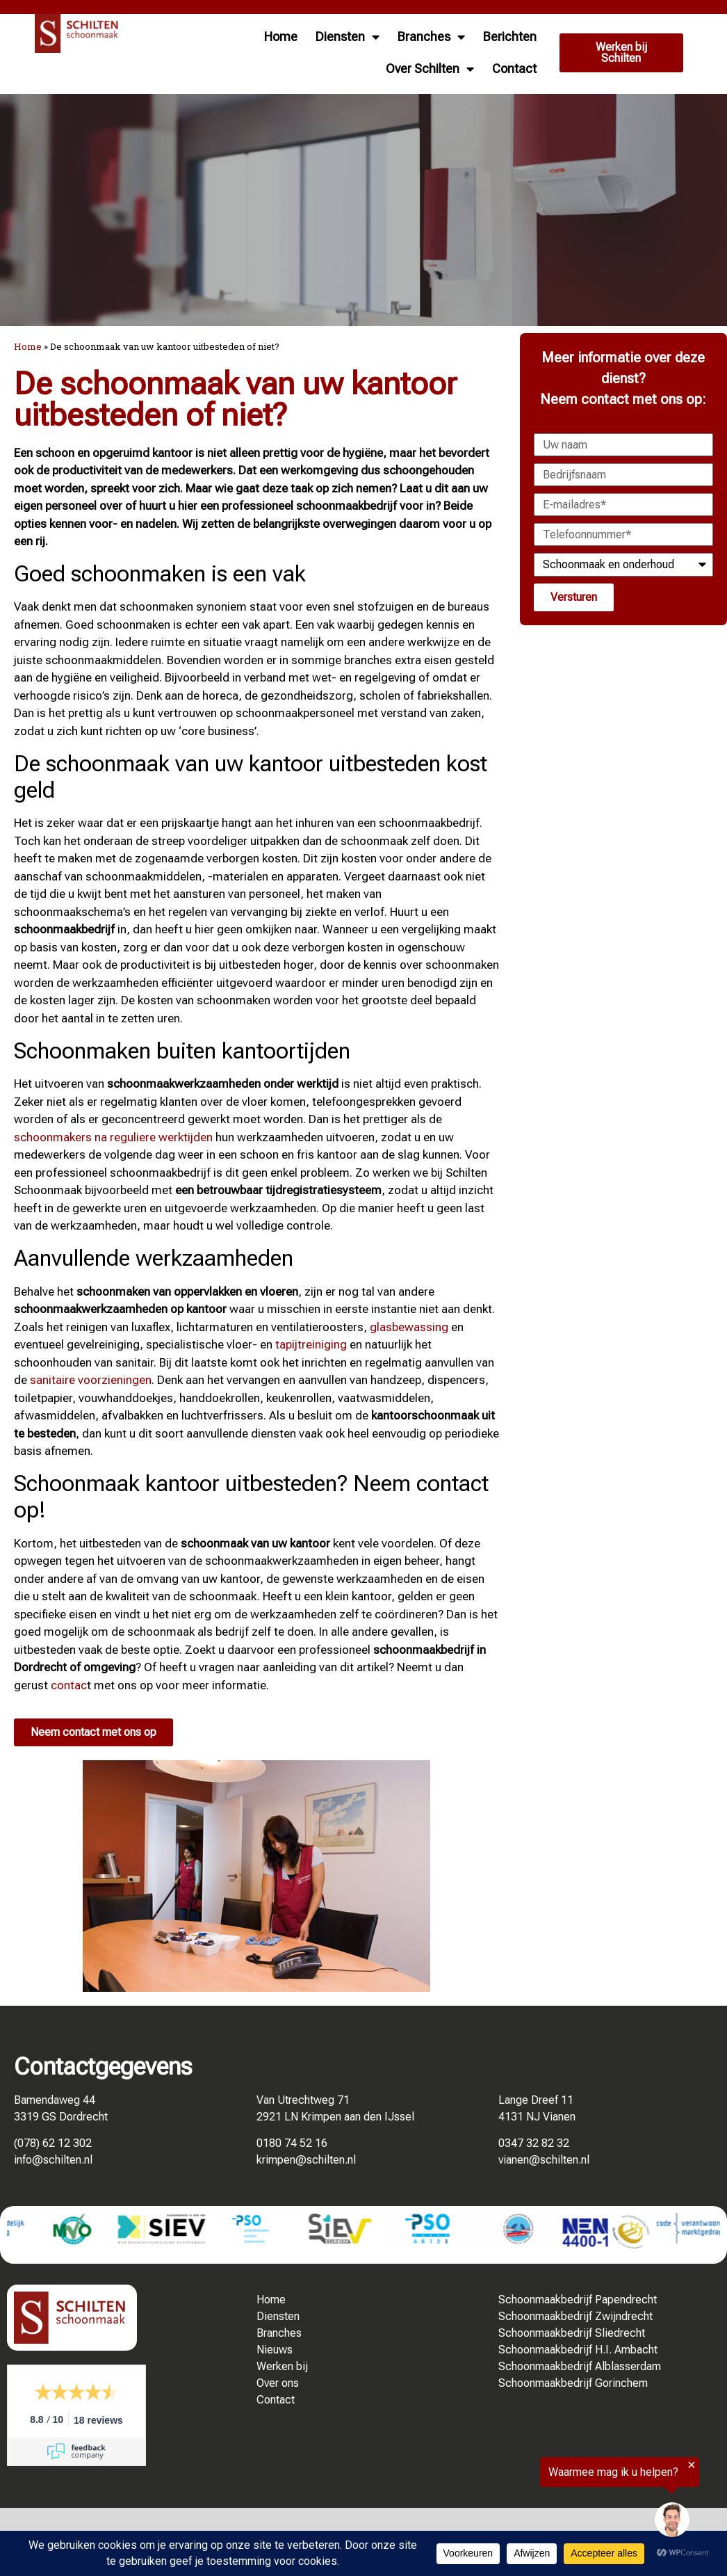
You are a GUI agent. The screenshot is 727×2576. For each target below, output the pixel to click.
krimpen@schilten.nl (306, 2159)
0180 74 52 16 (291, 2143)
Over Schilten (430, 69)
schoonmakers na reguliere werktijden (113, 1137)
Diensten (347, 37)
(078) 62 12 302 (53, 2143)
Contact (514, 68)
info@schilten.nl (53, 2159)
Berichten (510, 36)
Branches (431, 37)
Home (280, 36)
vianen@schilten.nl (543, 2159)
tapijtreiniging (311, 1344)
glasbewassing (409, 1327)
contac (69, 1685)
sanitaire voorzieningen (91, 1380)
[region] (556, 2502)
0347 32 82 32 (533, 2143)
